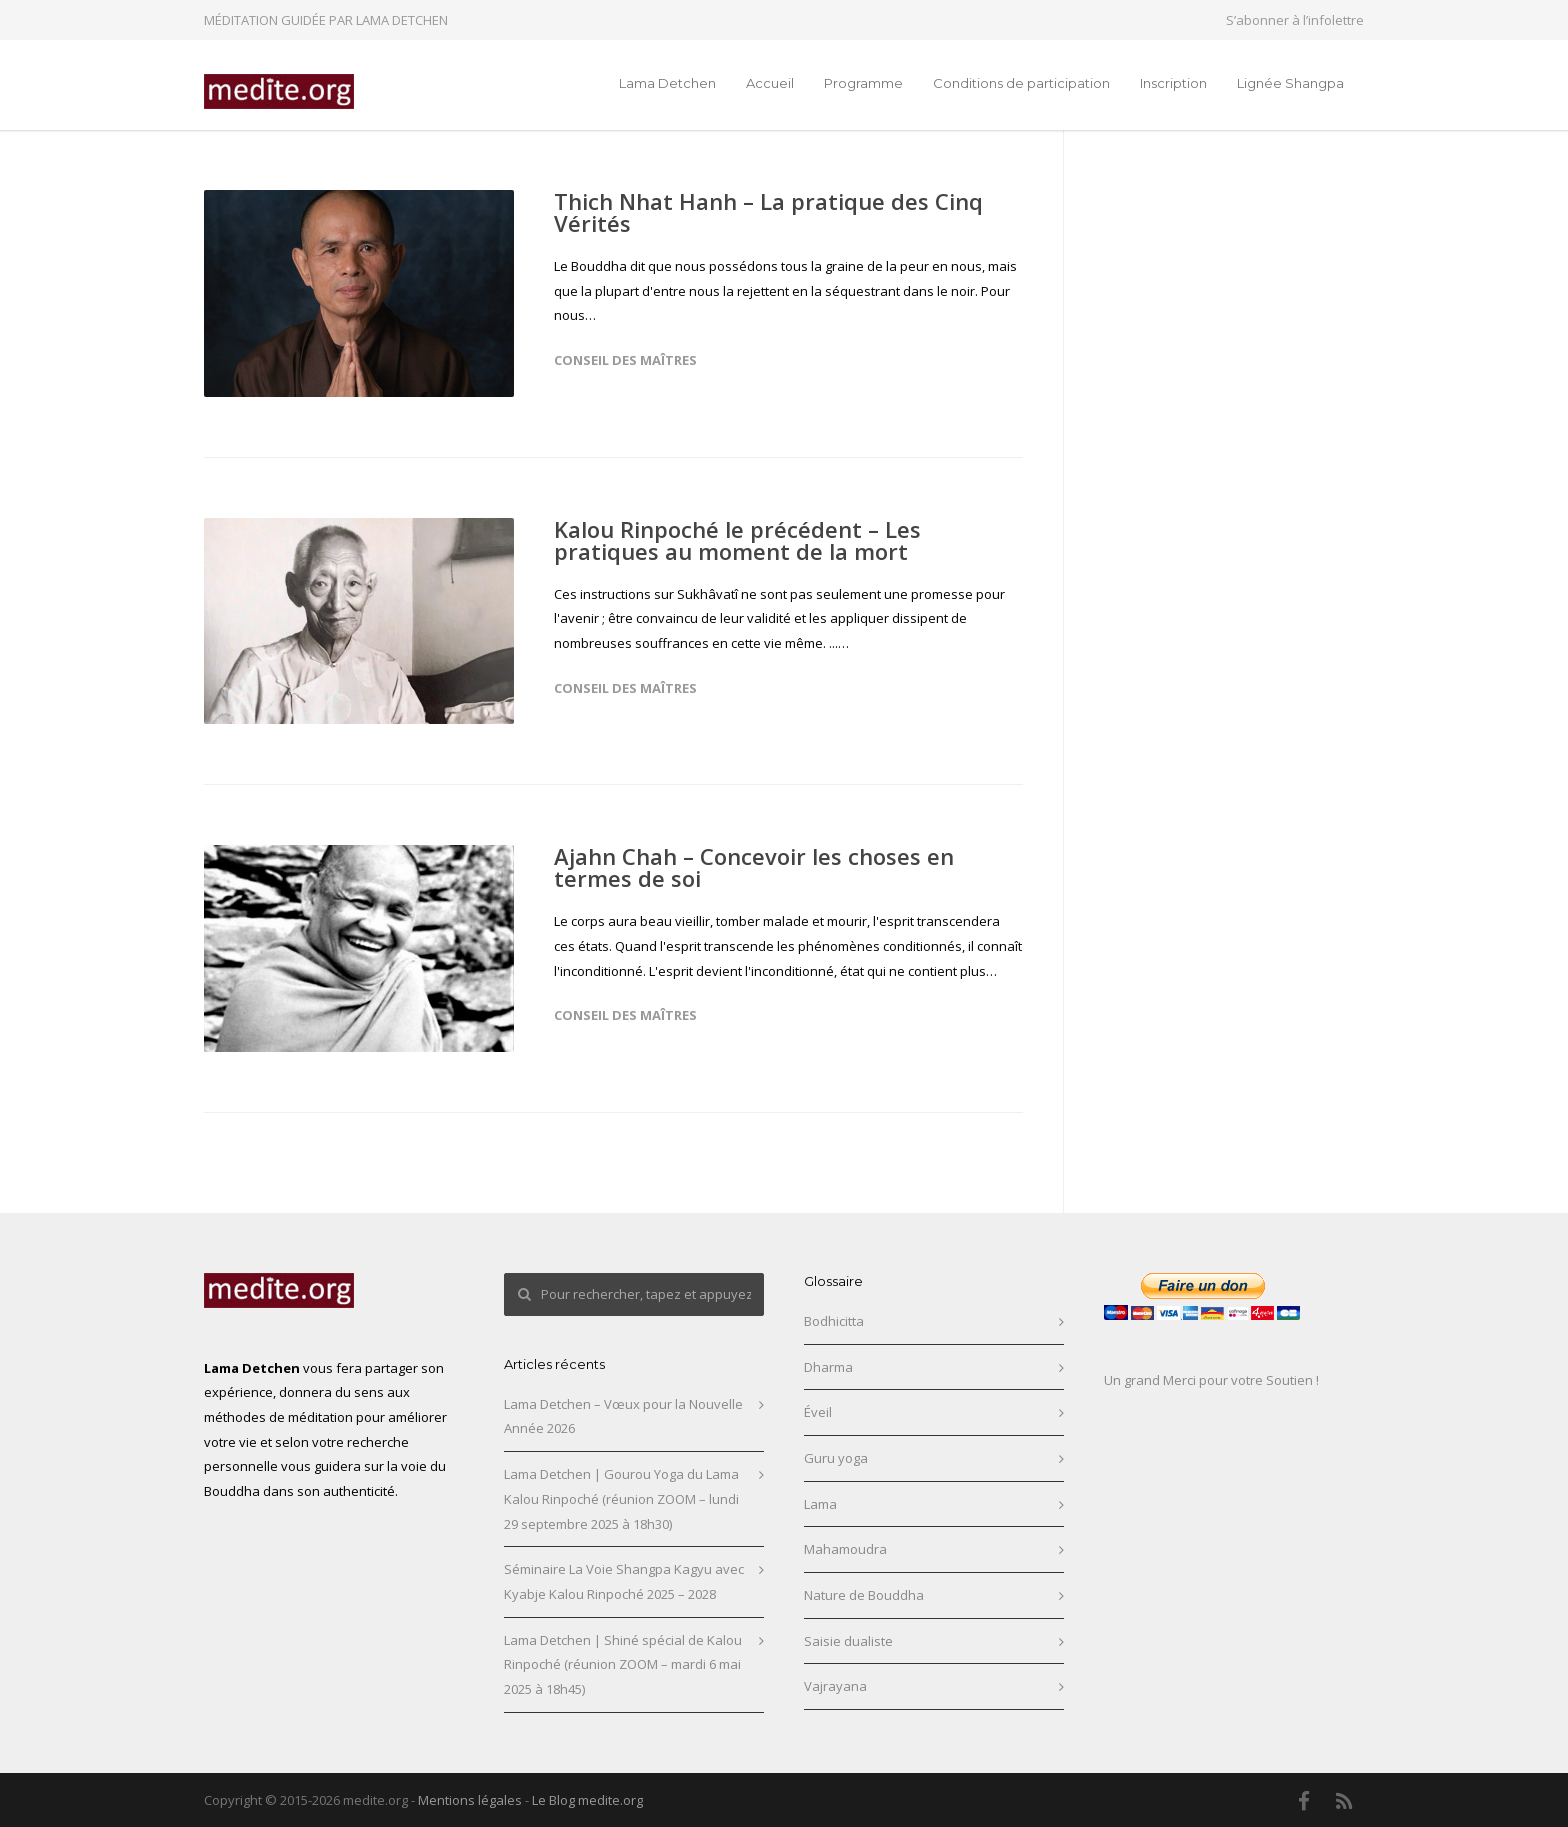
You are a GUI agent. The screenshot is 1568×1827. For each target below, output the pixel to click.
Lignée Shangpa (1290, 83)
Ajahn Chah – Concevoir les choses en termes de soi (754, 867)
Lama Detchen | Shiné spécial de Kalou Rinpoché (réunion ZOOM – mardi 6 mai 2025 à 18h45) (623, 1664)
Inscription (1173, 83)
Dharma (828, 1367)
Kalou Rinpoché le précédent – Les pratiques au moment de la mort (737, 540)
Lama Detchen (667, 83)
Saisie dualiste (848, 1641)
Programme (863, 83)
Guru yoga (836, 1458)
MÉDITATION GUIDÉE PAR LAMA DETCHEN (326, 20)
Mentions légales (470, 1800)
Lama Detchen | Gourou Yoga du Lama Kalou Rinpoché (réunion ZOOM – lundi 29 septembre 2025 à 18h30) (621, 1498)
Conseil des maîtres (625, 360)
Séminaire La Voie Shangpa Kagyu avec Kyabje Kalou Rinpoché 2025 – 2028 (624, 1581)
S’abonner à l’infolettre (1295, 20)
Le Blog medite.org (587, 1800)
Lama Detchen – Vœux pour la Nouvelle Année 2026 (623, 1416)
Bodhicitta (834, 1321)
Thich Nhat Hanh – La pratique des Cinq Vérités (768, 212)
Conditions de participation (1021, 83)
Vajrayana (835, 1686)
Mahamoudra (845, 1549)
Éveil (818, 1412)
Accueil (770, 83)
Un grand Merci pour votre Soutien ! (1211, 1380)
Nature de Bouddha (864, 1595)
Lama (820, 1504)
